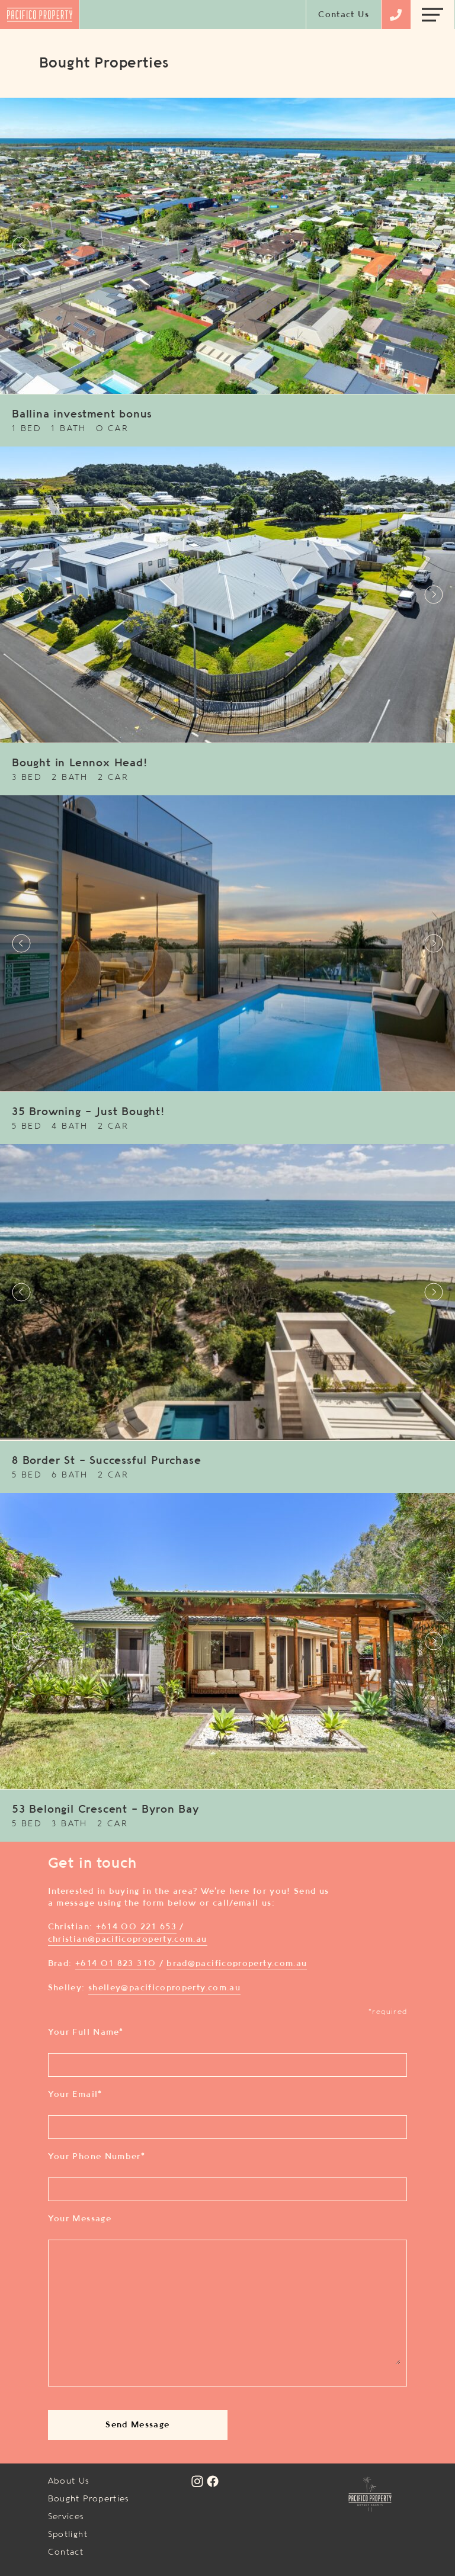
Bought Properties (89, 2499)
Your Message (79, 2219)
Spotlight (68, 2534)
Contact (66, 2552)
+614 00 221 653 (136, 1927)
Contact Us (343, 15)
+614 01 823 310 (115, 1964)
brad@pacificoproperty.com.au (236, 1964)
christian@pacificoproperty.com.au (127, 1939)
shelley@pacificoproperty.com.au (164, 1988)
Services (66, 2517)
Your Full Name (85, 2032)
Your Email (75, 2094)
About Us (69, 2481)
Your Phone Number (97, 2157)
